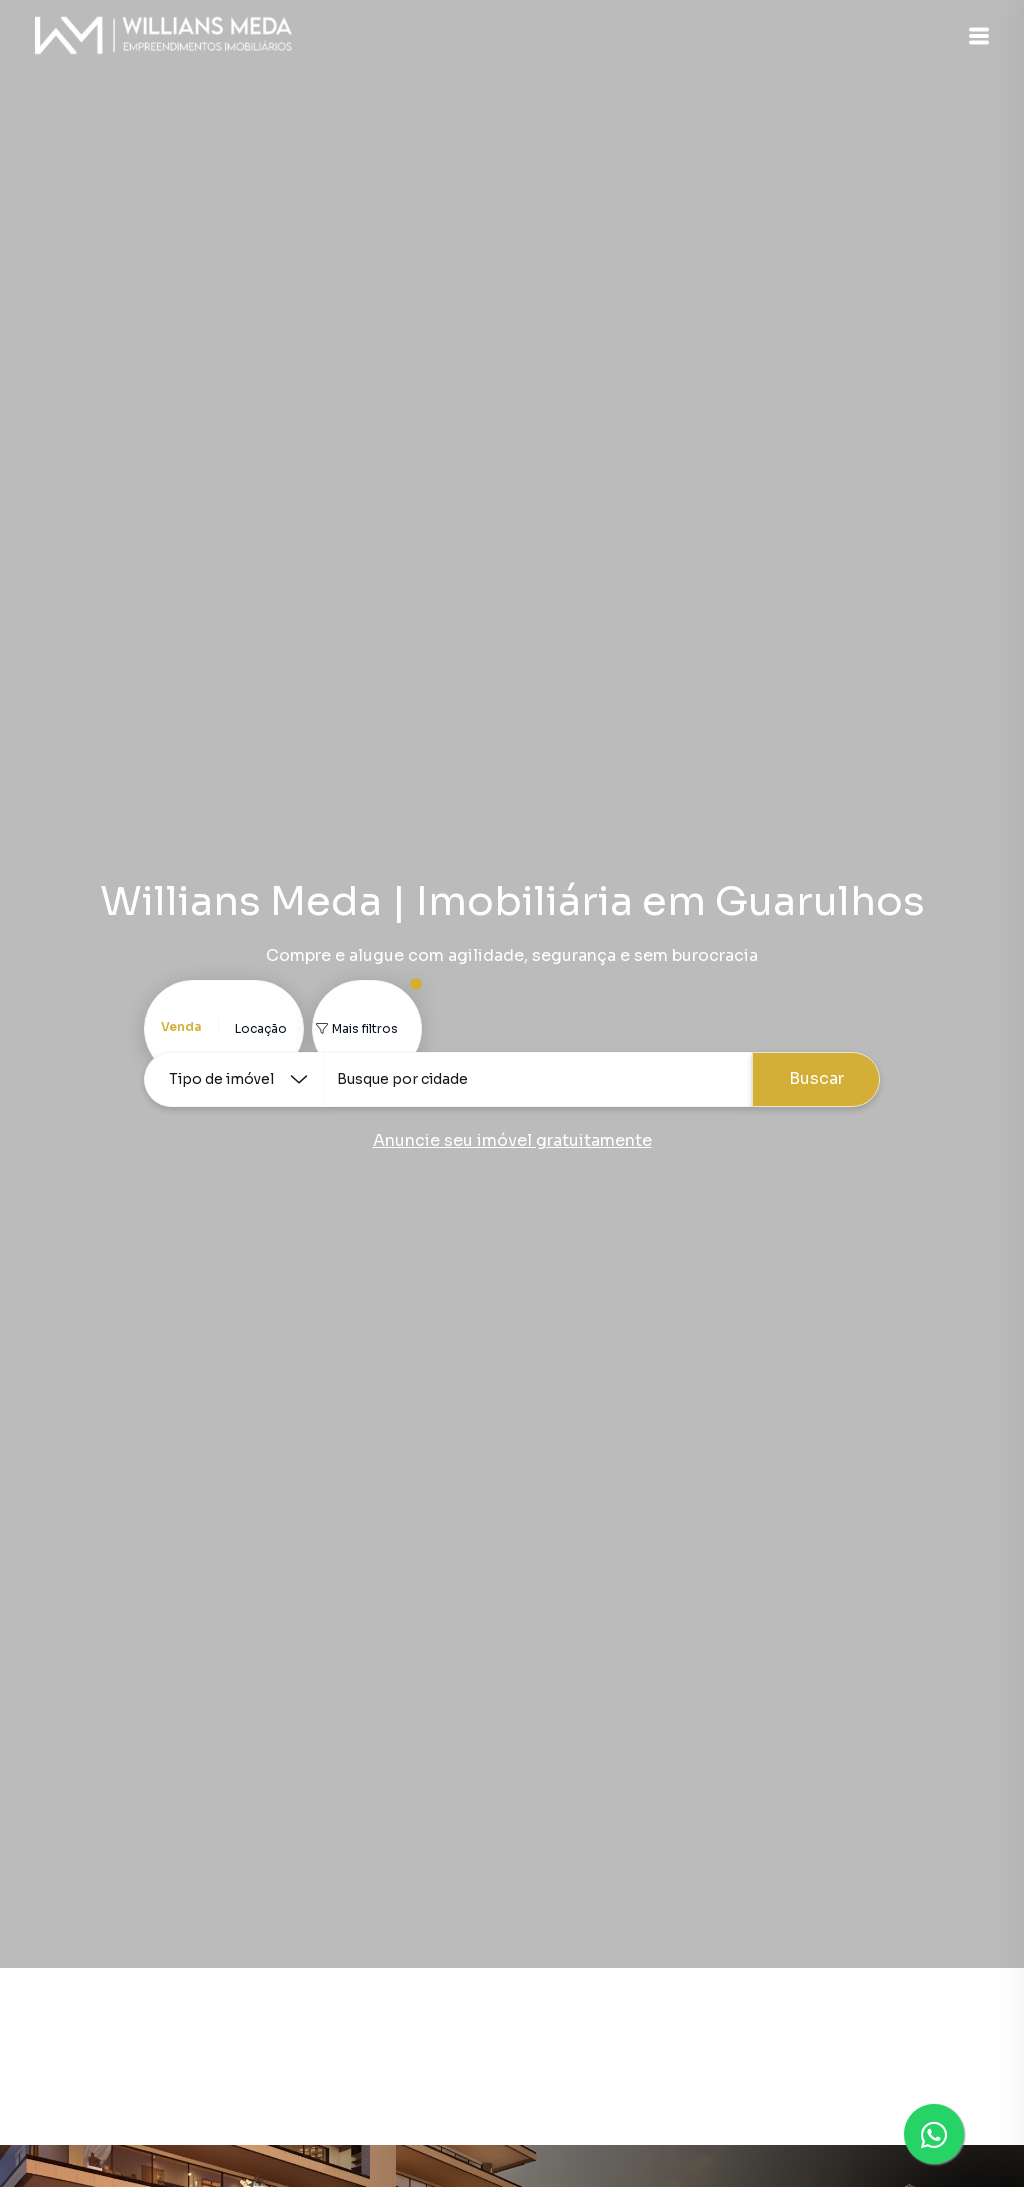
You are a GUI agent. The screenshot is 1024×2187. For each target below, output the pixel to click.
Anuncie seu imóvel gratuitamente (512, 1140)
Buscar (816, 1078)
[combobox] (538, 1079)
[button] (974, 36)
